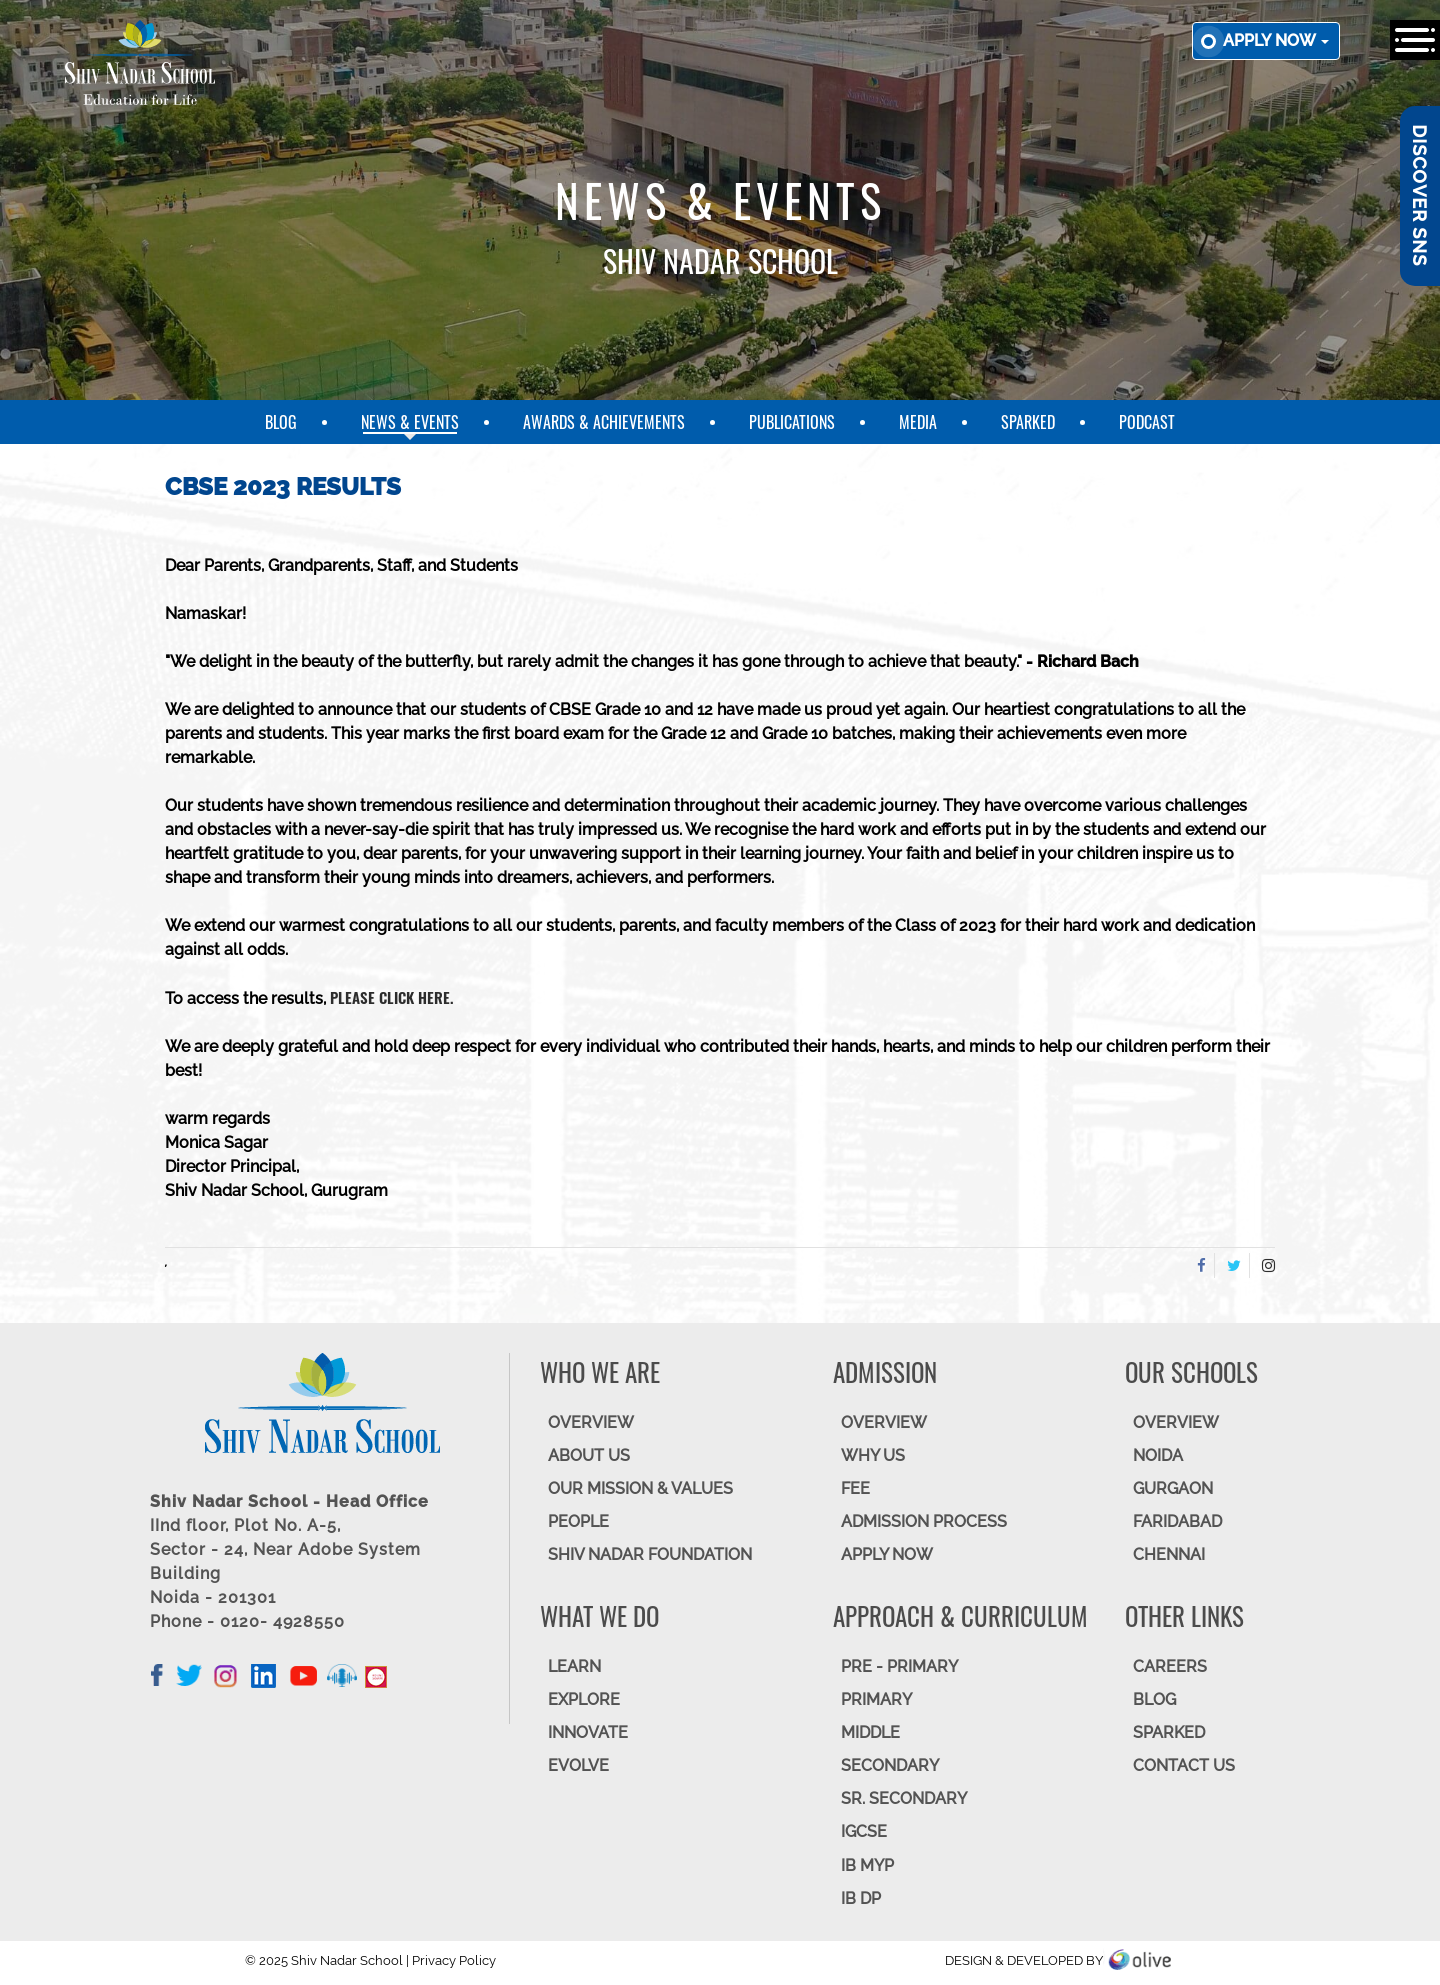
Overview (1176, 1422)
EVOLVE (578, 1765)
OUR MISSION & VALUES (640, 1488)
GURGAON (1173, 1488)
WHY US (873, 1455)
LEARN (574, 1666)
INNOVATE (588, 1732)
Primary (876, 1699)
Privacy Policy (454, 1960)
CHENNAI (1169, 1554)
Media (918, 422)
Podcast (1147, 422)
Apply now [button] (1276, 40)
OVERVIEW (591, 1422)
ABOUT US (589, 1455)
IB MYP (867, 1865)
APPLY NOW (887, 1554)
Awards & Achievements (604, 422)
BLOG (1154, 1699)
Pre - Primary (899, 1666)
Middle (870, 1732)
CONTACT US (1184, 1765)
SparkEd (1028, 422)
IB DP (861, 1898)
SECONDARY (890, 1765)
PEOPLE (578, 1521)
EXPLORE (584, 1699)
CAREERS (1170, 1666)
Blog (281, 422)
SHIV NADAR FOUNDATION (650, 1554)
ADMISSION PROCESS (924, 1521)
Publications (792, 422)
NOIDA (1158, 1455)
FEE (855, 1488)
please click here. (391, 997)
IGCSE (864, 1831)
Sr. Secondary (904, 1798)
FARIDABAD (1177, 1521)
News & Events (410, 422)
